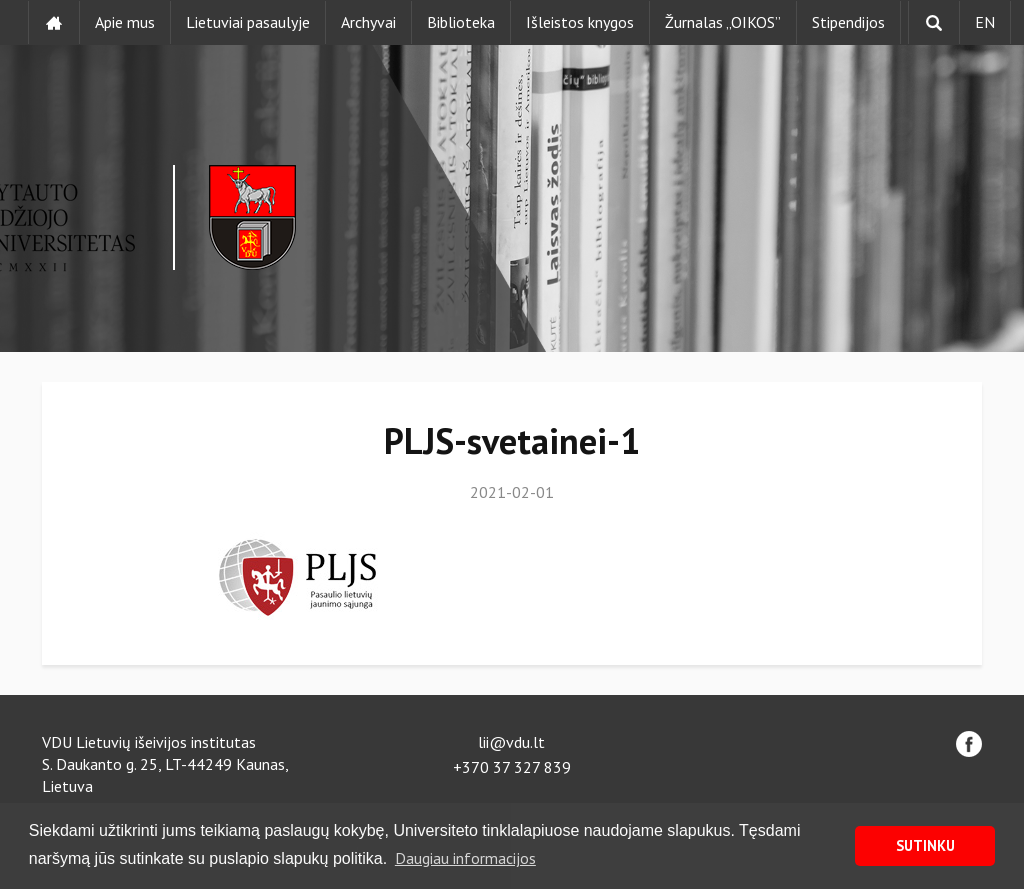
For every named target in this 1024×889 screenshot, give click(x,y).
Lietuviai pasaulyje (248, 22)
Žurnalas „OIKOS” (723, 22)
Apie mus (125, 22)
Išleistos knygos (580, 22)
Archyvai (368, 22)
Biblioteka (461, 22)
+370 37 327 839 (512, 767)
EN (985, 22)
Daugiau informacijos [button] (465, 858)
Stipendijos (848, 22)
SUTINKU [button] (925, 845)
